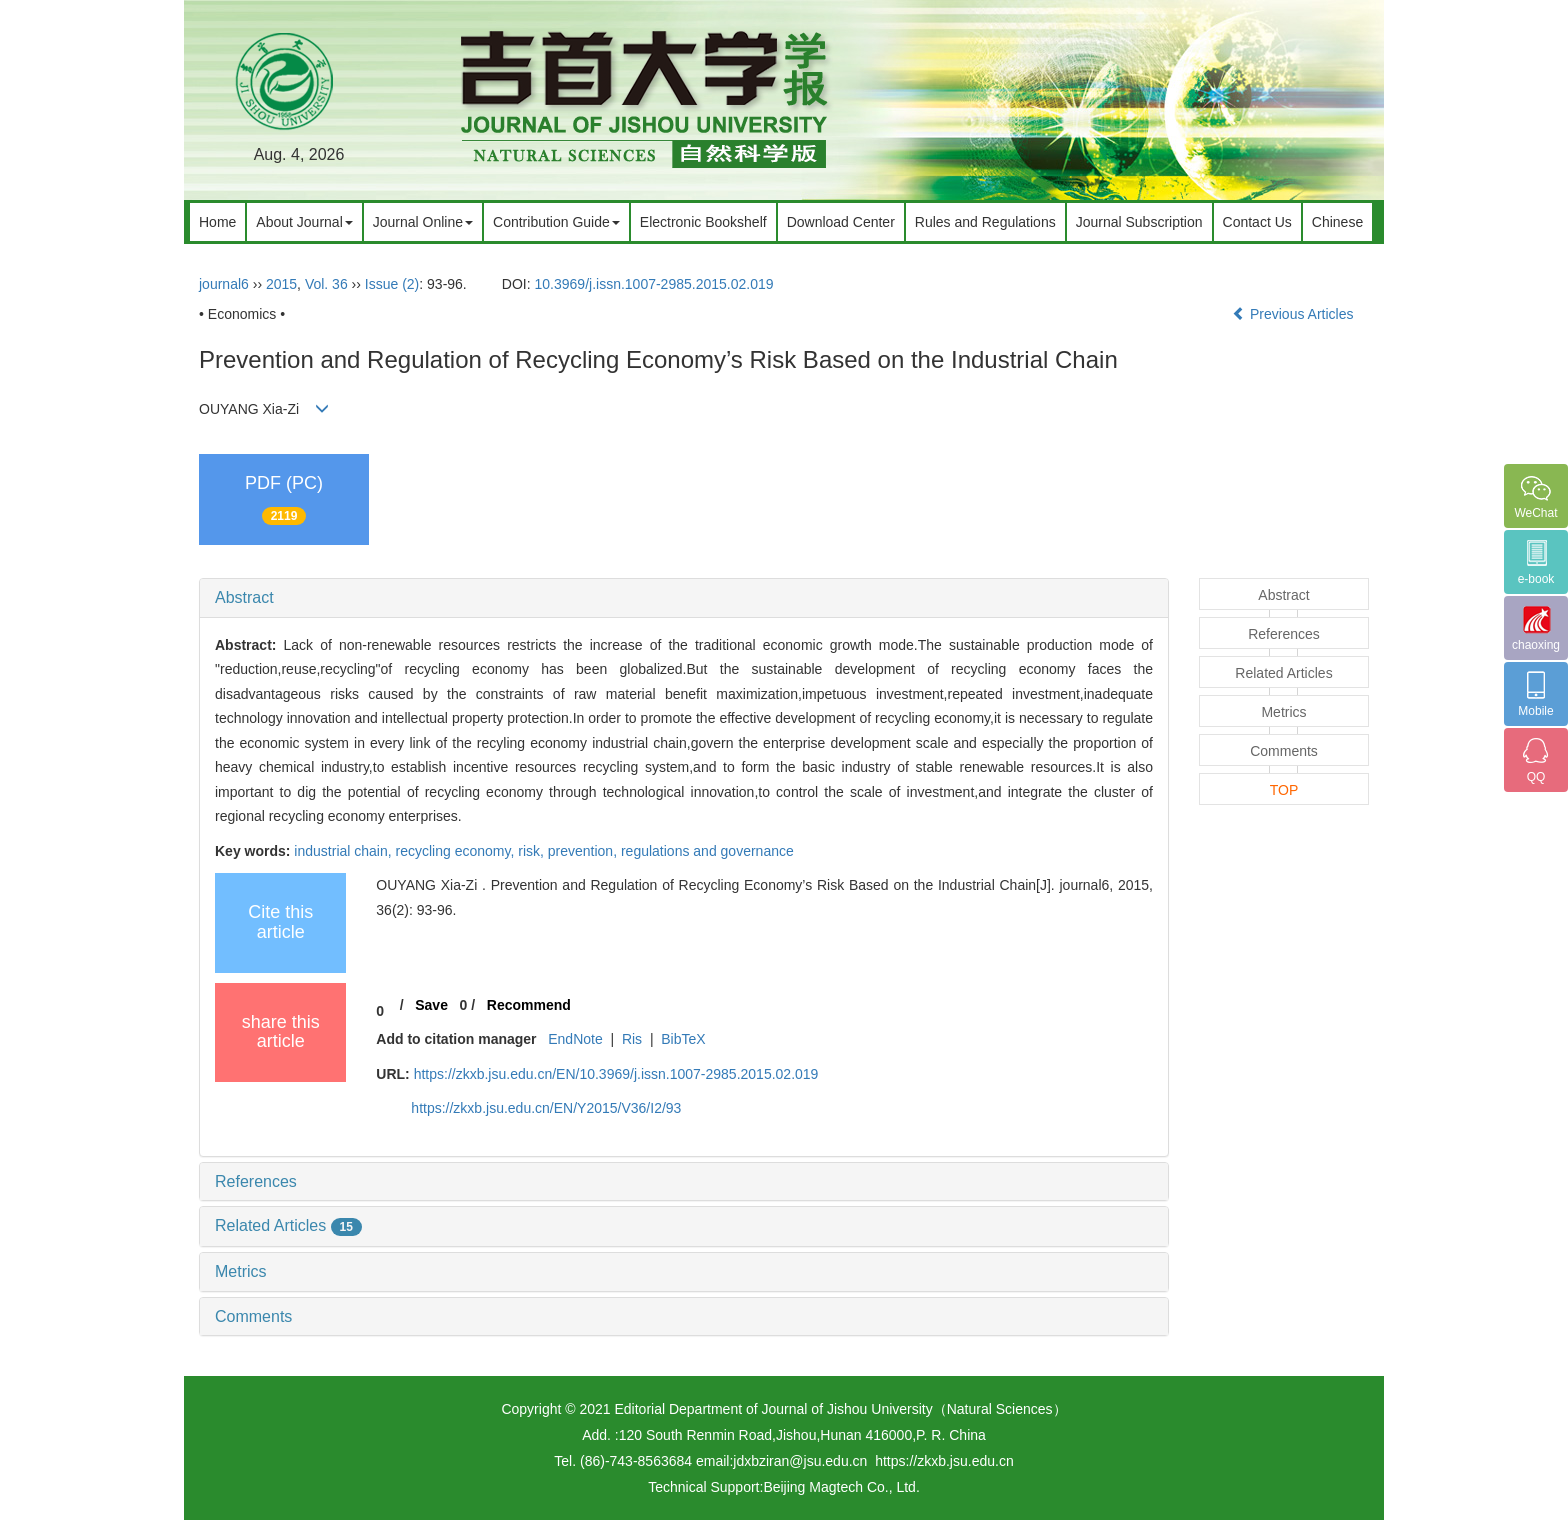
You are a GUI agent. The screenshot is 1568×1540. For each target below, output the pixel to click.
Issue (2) (392, 284)
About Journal (304, 222)
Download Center (841, 222)
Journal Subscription (1139, 222)
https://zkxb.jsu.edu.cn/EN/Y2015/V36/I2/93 (546, 1108)
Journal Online (423, 222)
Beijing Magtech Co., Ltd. (841, 1487)
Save (431, 1005)
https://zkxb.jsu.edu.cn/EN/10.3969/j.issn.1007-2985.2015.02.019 (616, 1074)
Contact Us (1257, 222)
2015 (281, 284)
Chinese (1337, 222)
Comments (253, 1316)
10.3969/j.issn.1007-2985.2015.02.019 (654, 284)
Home (217, 222)
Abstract (244, 597)
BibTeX (683, 1039)
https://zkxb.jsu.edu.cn (944, 1461)
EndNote (575, 1039)
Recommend (529, 1005)
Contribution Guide (556, 222)
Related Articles (288, 1225)
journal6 (224, 284)
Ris (632, 1039)
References (256, 1181)
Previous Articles (1294, 314)
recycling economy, (457, 851)
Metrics (241, 1271)
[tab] (684, 598)
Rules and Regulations (985, 222)
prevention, (584, 851)
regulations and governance (707, 851)
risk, (533, 851)
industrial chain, (344, 851)
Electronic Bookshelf (703, 222)
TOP (1284, 790)
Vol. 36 (326, 284)
